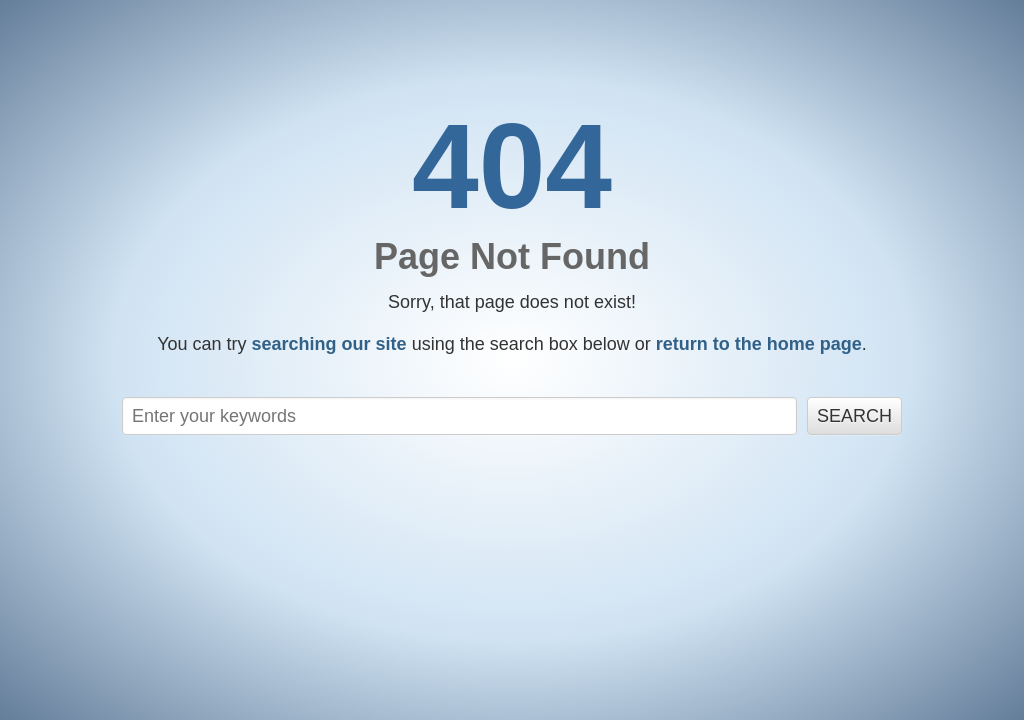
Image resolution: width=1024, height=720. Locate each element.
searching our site (329, 344)
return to (759, 344)
